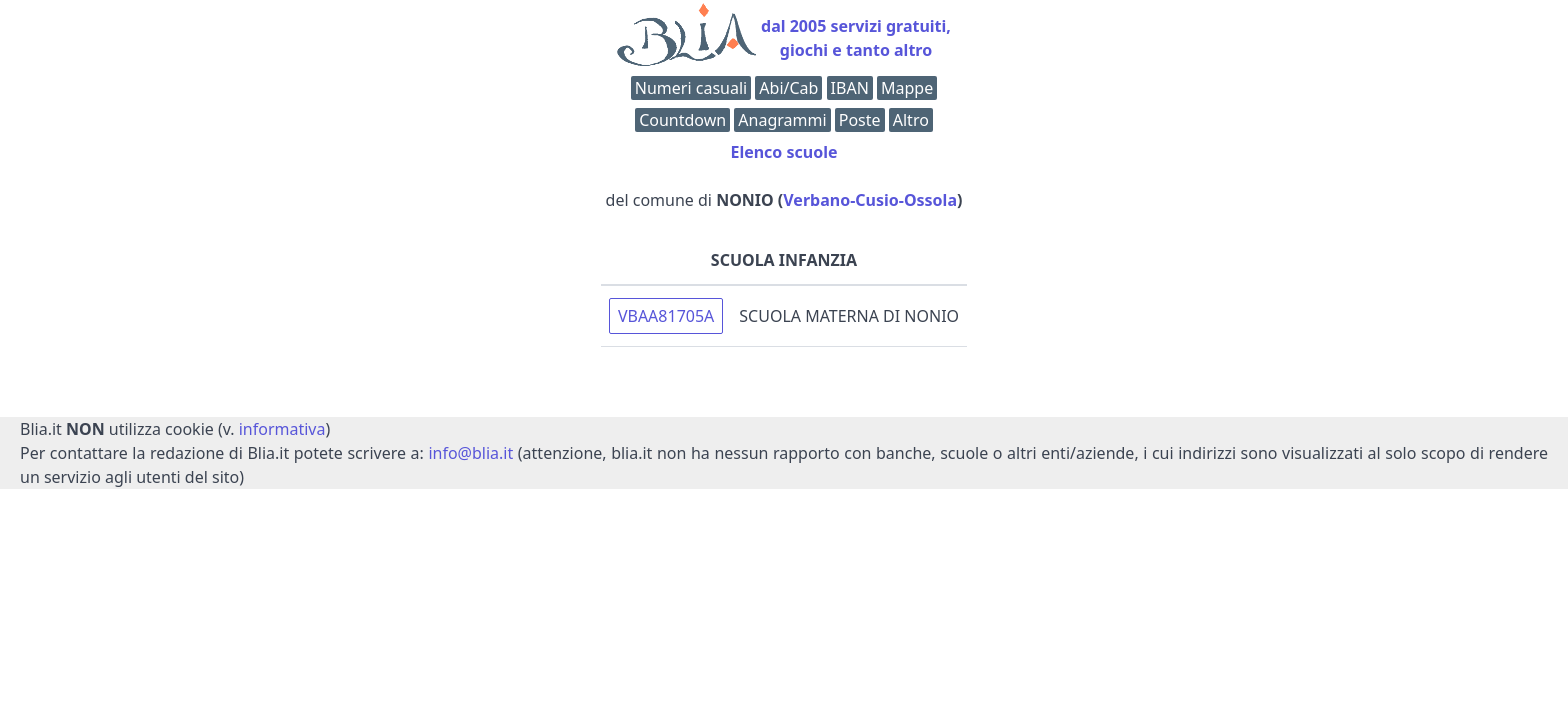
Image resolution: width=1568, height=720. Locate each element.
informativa (282, 429)
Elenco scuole (783, 152)
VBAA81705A (666, 316)
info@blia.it (470, 453)
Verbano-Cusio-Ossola (870, 200)
